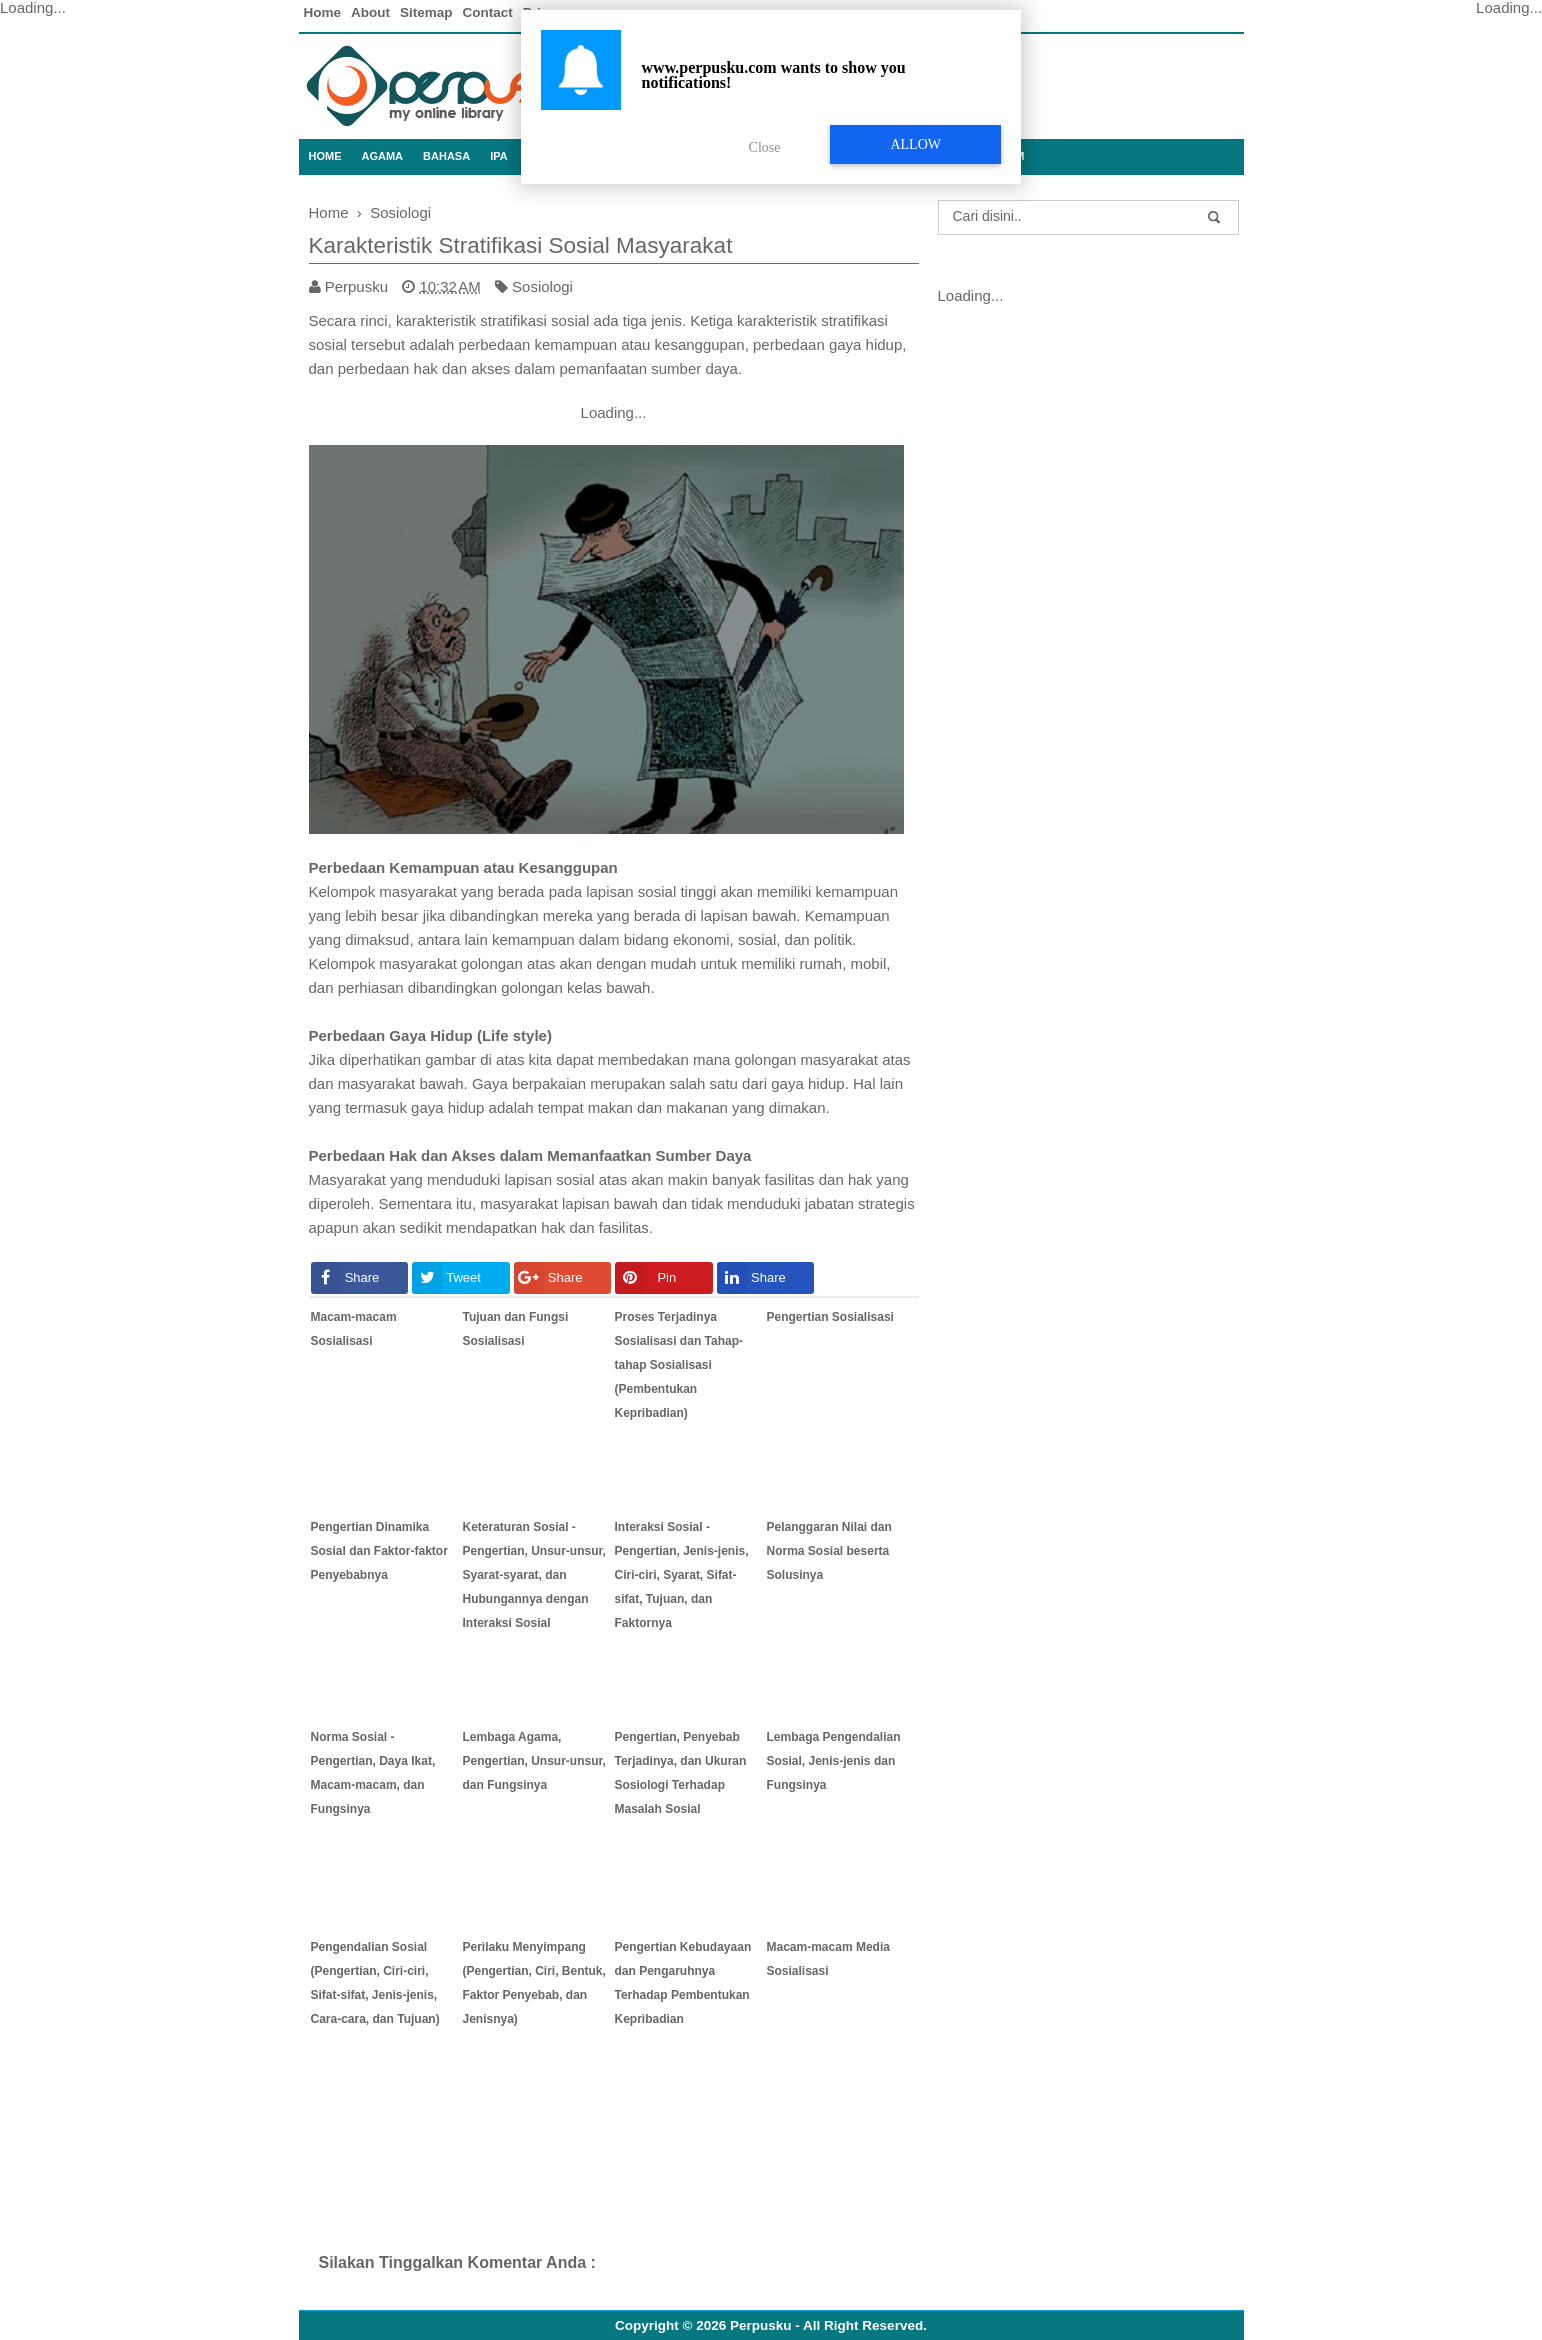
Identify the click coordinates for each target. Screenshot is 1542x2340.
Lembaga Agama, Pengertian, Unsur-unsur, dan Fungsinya (534, 1761)
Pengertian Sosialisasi (830, 1317)
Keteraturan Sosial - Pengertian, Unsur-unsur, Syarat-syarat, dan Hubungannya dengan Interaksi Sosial (534, 1575)
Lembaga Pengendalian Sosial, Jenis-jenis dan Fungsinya (834, 1761)
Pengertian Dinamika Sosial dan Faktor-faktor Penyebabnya (379, 1551)
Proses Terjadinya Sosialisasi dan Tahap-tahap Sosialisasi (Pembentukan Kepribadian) (679, 1365)
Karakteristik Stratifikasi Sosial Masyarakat (521, 245)
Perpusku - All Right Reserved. (828, 2325)
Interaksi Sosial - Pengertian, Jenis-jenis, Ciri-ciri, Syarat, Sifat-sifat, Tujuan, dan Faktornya (682, 1575)
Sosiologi (542, 286)
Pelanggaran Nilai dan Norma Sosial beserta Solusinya (829, 1551)
